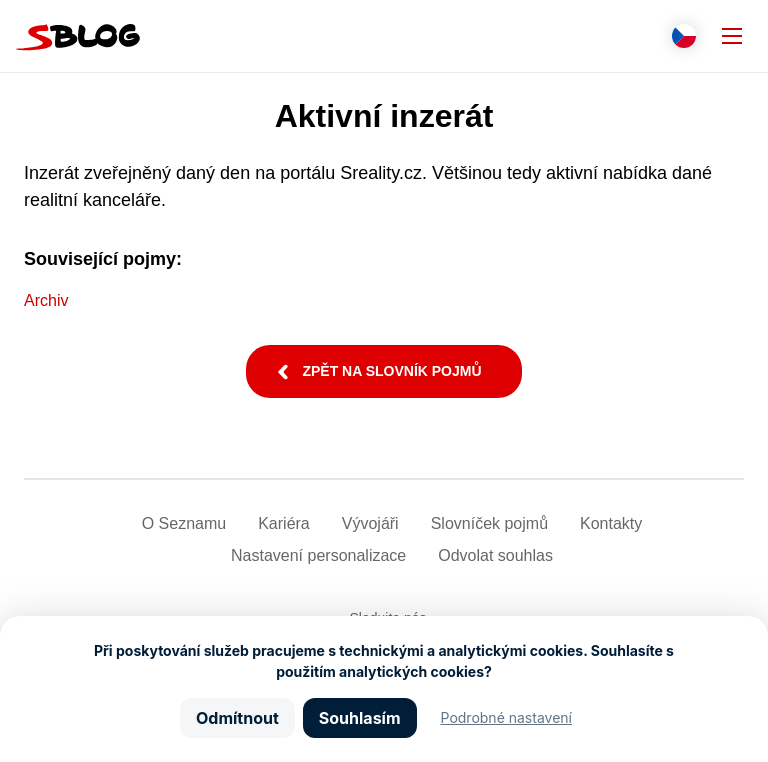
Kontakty (611, 523)
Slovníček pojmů (489, 523)
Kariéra (284, 523)
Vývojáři (370, 523)
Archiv (46, 300)
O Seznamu (184, 523)
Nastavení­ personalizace (318, 555)
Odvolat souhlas (495, 555)
